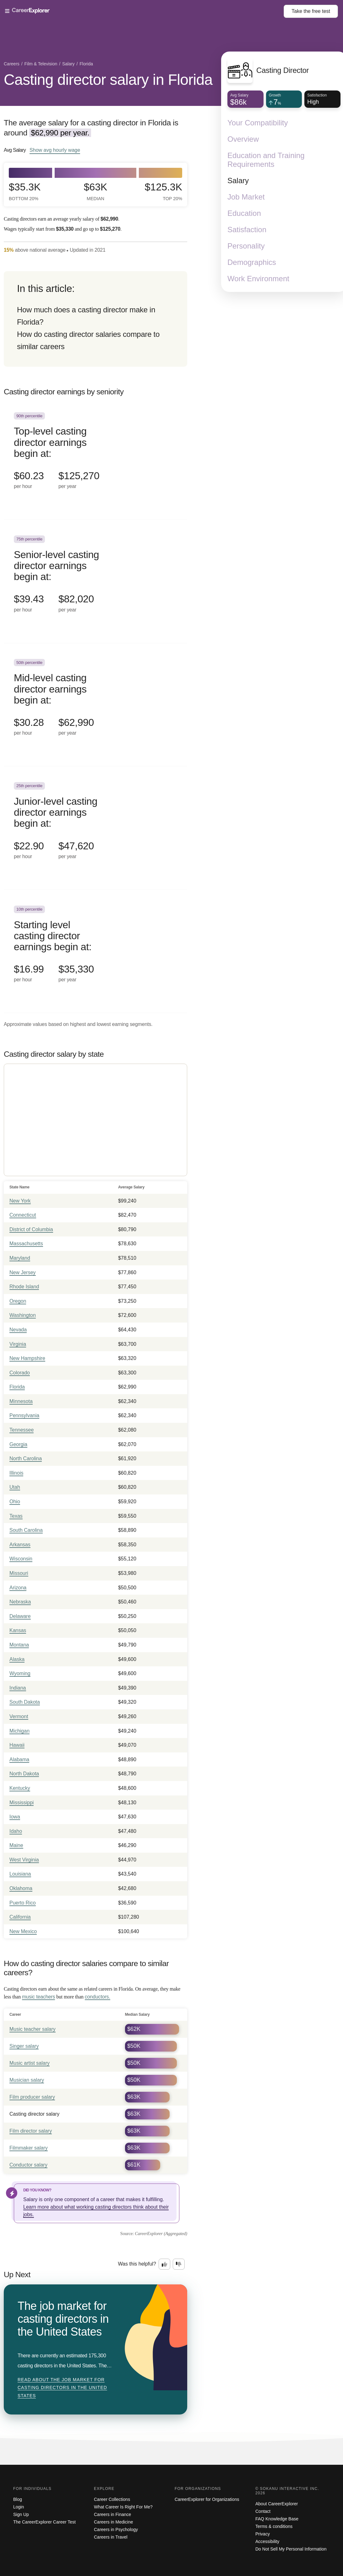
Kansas (17, 1630)
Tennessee (21, 1430)
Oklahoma (20, 1888)
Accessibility (267, 2541)
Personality (246, 246)
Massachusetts (26, 1243)
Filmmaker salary (28, 2148)
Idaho (15, 1831)
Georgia (18, 1444)
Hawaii (16, 1745)
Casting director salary (34, 2114)
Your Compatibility (257, 122)
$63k (95, 191)
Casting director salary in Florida (108, 79)
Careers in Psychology (116, 2529)
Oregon (17, 1301)
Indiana (17, 1688)
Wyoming (19, 1673)
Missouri (18, 1573)
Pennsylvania (24, 1415)
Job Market (246, 197)
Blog (17, 2499)
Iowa (14, 1816)
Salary (238, 180)
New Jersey (22, 1272)
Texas (16, 1516)
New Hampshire (27, 1358)
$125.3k (163, 191)
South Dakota (24, 1702)
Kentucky (19, 1788)
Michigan (19, 1731)
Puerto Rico (22, 1902)
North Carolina (25, 1458)
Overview (243, 139)
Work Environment (258, 278)
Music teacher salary (32, 2029)
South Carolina (26, 1530)
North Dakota (24, 1773)
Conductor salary (28, 2165)
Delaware (20, 1616)
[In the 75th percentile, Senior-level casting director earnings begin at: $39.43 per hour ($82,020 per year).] (95, 581)
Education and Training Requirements (266, 159)
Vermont (18, 1716)
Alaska (16, 1659)
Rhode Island (24, 1286)
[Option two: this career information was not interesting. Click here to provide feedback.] (179, 2264)
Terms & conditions (273, 2526)
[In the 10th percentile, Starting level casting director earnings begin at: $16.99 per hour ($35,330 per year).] (95, 951)
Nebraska (20, 1601)
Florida (17, 1386)
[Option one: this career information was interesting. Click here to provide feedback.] (165, 2264)
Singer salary (24, 2046)
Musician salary (26, 2080)
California (20, 1917)
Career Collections (112, 2499)
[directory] (95, 319)
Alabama (19, 1759)
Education (244, 213)
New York (20, 1200)
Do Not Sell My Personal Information (290, 2548)
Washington (22, 1315)
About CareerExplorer (276, 2503)
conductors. (97, 1996)
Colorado (19, 1372)
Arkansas (19, 1544)
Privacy (262, 2533)
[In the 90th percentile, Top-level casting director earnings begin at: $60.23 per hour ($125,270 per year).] (95, 458)
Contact (262, 2511)
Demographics (251, 262)
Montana (19, 1644)
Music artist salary (29, 2063)
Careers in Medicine (113, 2521)
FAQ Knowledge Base (276, 2518)
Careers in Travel (111, 2537)
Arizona (17, 1587)
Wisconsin (20, 1558)
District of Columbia (31, 1229)
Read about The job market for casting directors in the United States (62, 2387)
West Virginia (24, 1859)
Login (18, 2506)
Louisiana (20, 1874)
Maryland (19, 1258)
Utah (14, 1487)
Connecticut (22, 1215)
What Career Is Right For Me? (123, 2506)
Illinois (16, 1473)
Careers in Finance (112, 2514)
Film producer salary (32, 2097)
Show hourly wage (55, 150)
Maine (16, 1845)
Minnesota (21, 1401)
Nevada (18, 1329)
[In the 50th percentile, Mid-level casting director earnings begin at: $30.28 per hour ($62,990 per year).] (95, 705)
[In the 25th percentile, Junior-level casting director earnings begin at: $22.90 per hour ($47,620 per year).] (95, 828)
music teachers (38, 1996)
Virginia (17, 1344)
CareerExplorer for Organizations (207, 2499)
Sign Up (21, 2514)
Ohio (14, 1501)
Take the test (310, 11)
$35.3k (25, 191)
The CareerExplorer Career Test (44, 2521)
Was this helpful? (137, 2263)
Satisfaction (246, 229)
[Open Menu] (144, 11)
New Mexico (23, 1931)
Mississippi (21, 1802)
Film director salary (30, 2131)
